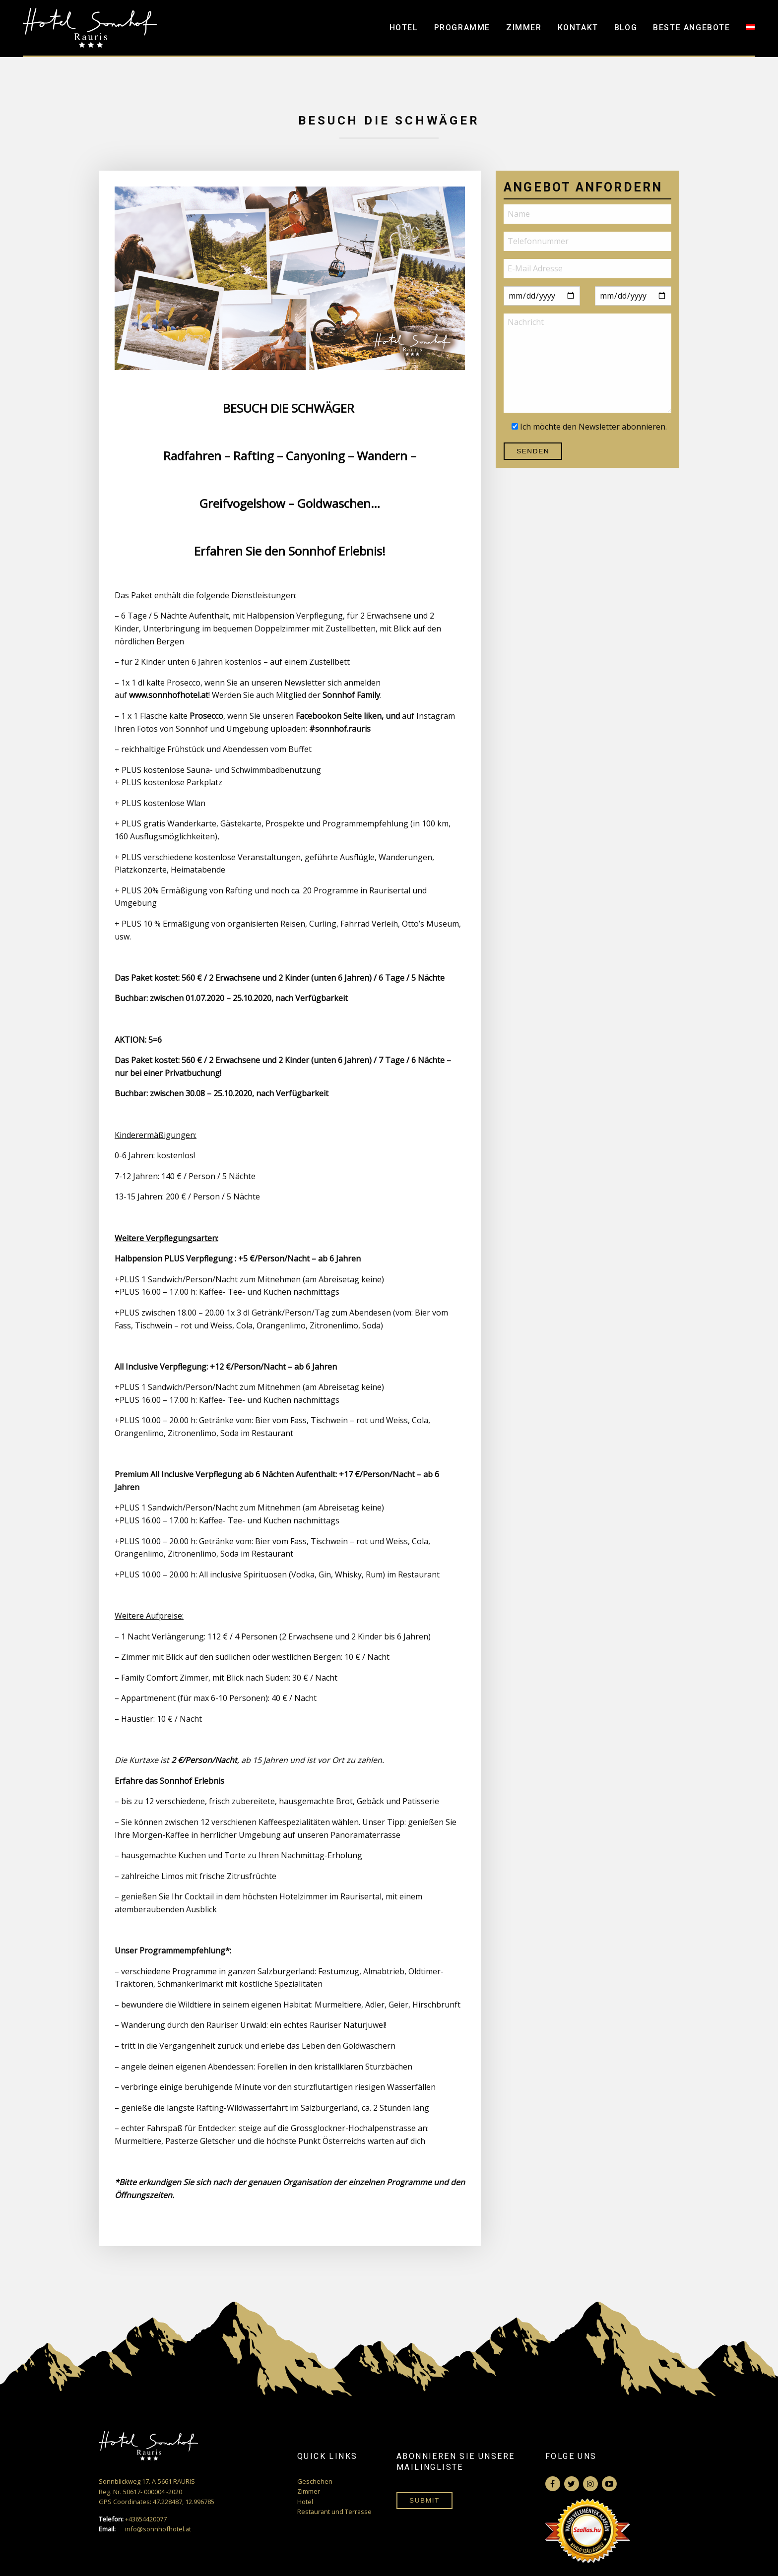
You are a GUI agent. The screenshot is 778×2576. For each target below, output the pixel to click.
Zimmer (524, 27)
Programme (462, 27)
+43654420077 (133, 2519)
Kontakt (578, 27)
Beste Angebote (691, 27)
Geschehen (314, 2481)
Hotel (403, 27)
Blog (625, 27)
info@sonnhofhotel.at (145, 2529)
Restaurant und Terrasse (334, 2511)
